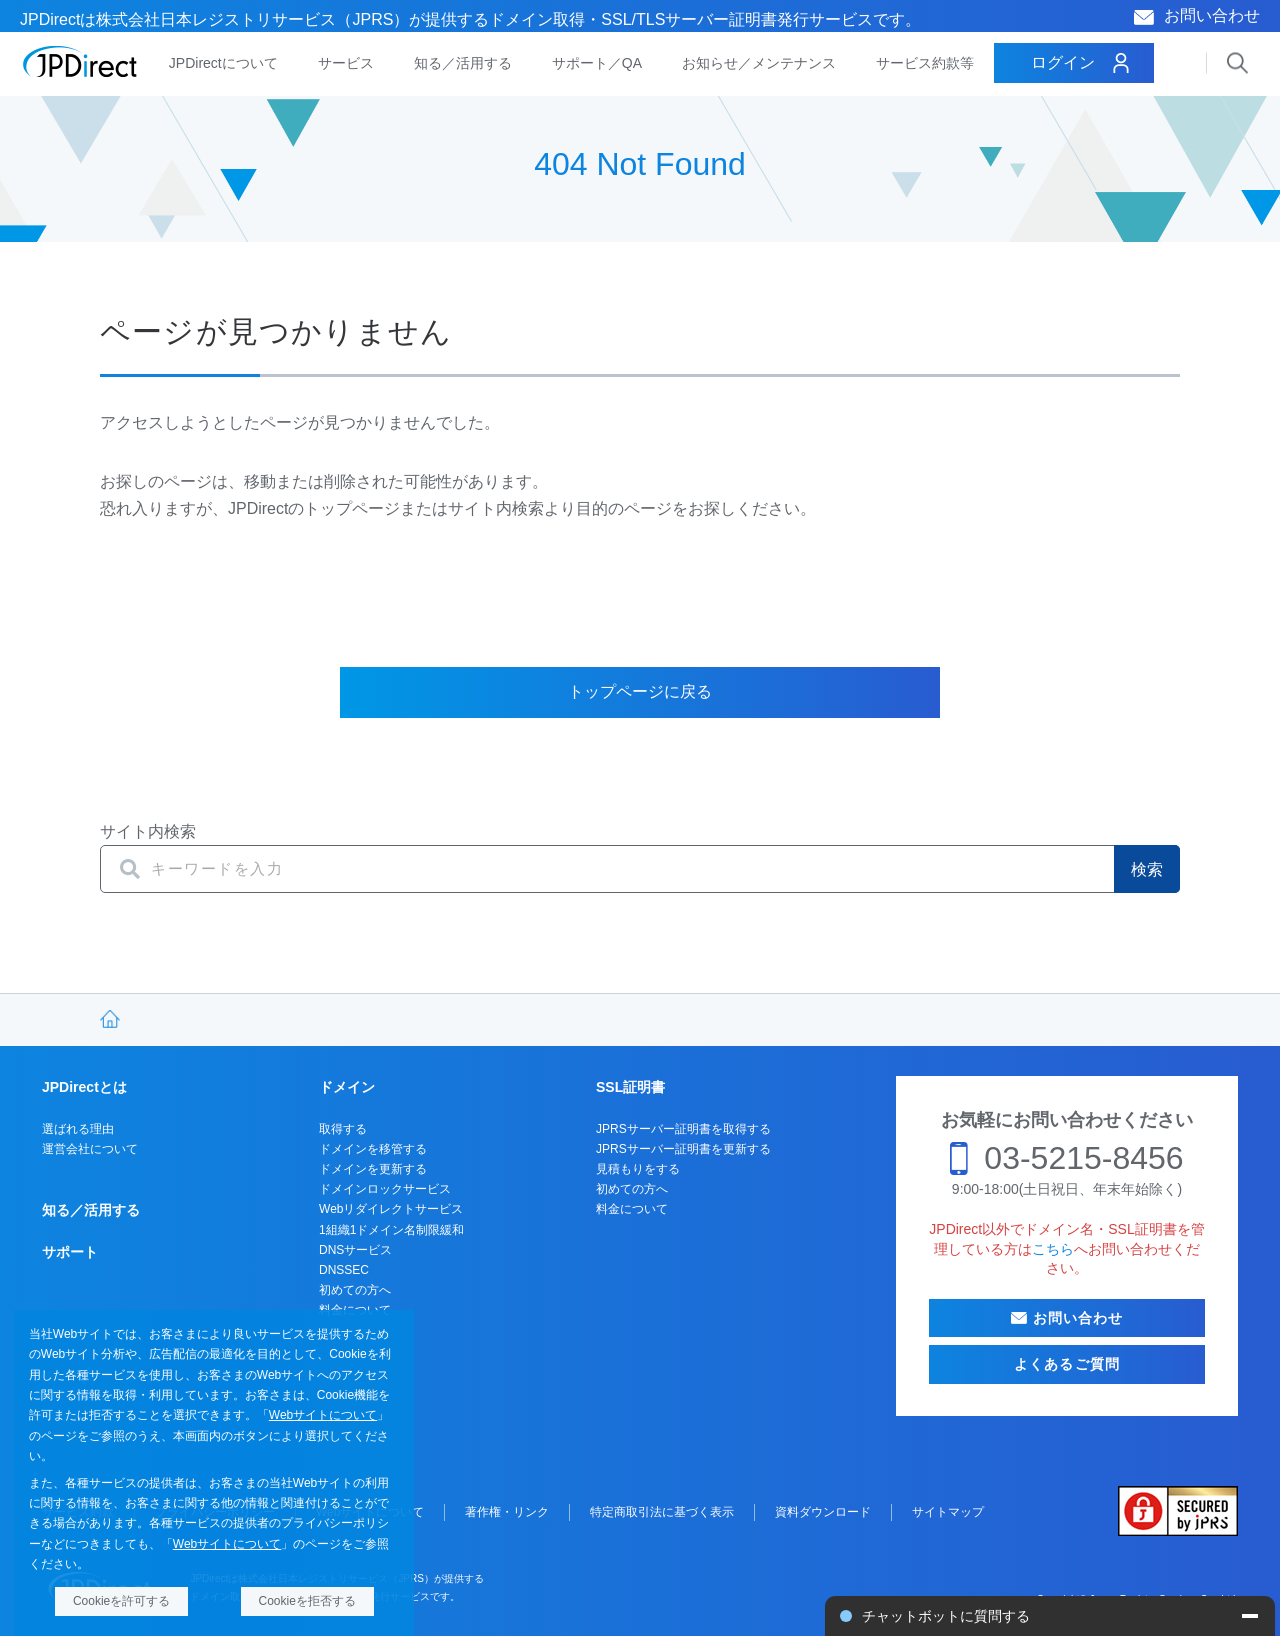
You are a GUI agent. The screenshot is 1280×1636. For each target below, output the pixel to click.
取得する (343, 1129)
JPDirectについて (223, 63)
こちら (1053, 1249)
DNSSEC (344, 1270)
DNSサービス (355, 1250)
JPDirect (80, 62)
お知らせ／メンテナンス (759, 63)
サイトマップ (948, 1512)
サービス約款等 (925, 63)
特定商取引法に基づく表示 (662, 1512)
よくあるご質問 (1067, 1364)
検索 (1147, 869)
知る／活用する (463, 63)
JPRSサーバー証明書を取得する (683, 1129)
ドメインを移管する (373, 1149)
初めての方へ (355, 1290)
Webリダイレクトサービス (391, 1209)
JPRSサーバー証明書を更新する (683, 1149)
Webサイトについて (323, 1415)
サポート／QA (597, 63)
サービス (346, 63)
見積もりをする (638, 1169)
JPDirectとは (84, 1087)
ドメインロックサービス (385, 1189)
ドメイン (347, 1087)
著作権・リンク (507, 1512)
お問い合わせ (1212, 15)
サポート (70, 1252)
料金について (632, 1209)
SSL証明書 (630, 1087)
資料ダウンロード (823, 1512)
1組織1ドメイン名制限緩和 (391, 1230)
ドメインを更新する (373, 1169)
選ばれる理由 (78, 1129)
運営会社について (90, 1149)
